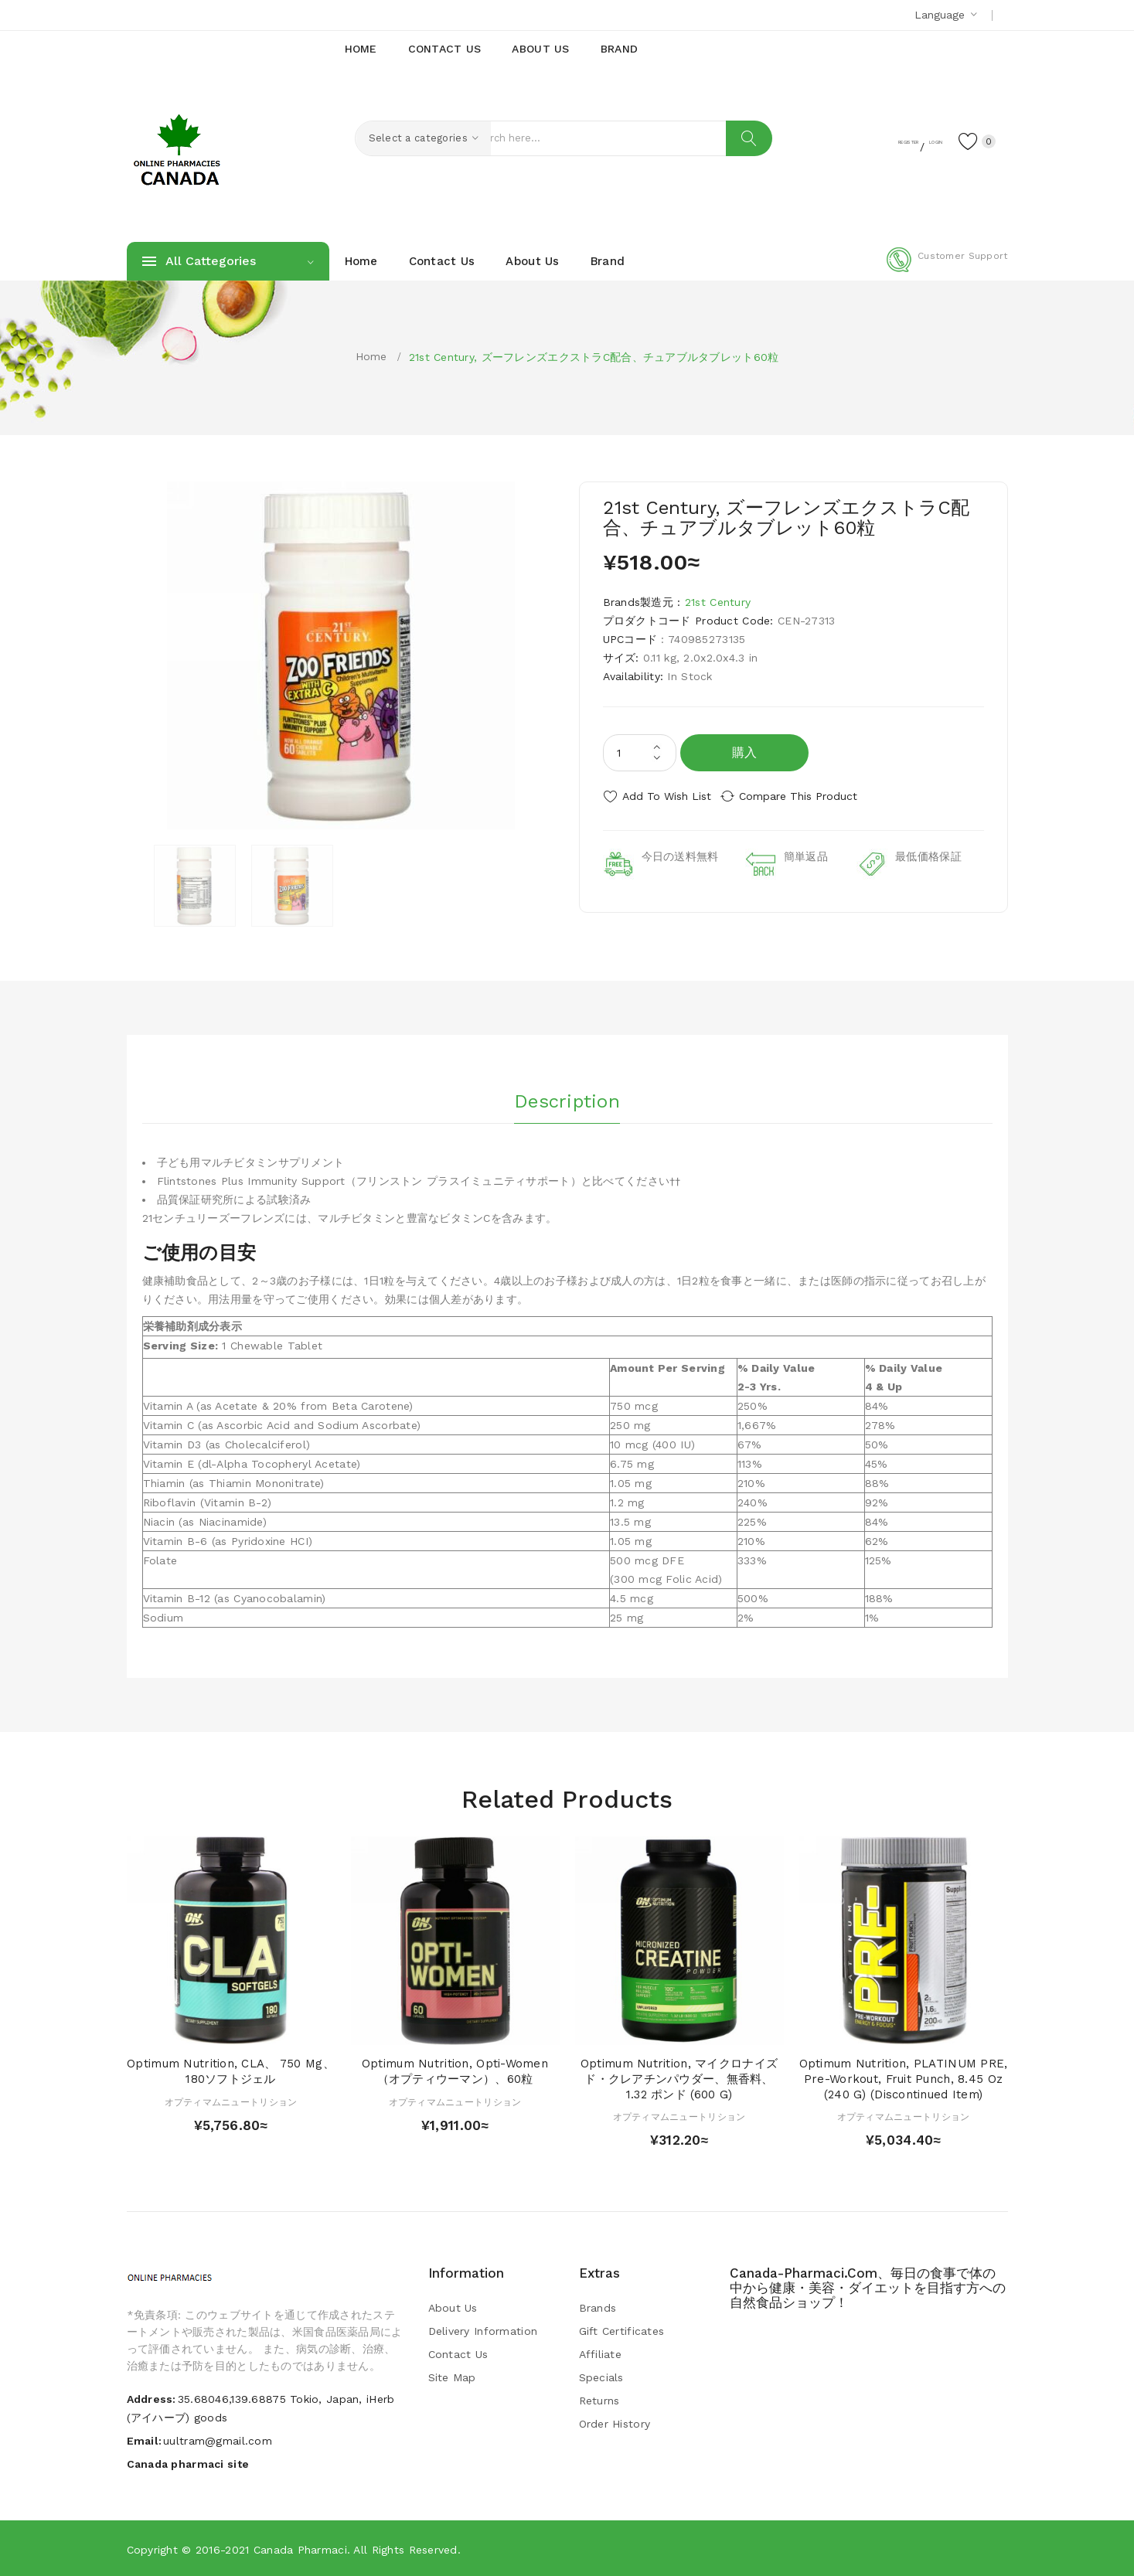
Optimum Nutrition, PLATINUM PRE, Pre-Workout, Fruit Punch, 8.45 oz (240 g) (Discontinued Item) (903, 2078)
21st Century (718, 602)
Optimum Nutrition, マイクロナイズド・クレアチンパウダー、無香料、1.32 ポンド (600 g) (679, 2078)
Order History (615, 2423)
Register (853, 140)
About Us (453, 2307)
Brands (598, 2307)
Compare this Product (811, 796)
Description (567, 1097)
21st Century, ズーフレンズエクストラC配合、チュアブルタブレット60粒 (594, 357)
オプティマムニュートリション (231, 2100)
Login (912, 140)
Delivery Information (483, 2330)
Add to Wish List (666, 796)
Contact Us (458, 2353)
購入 (745, 752)
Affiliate (600, 2353)
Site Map (452, 2376)
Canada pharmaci (300, 2549)
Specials (601, 2376)
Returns (599, 2400)
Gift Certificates (622, 2330)
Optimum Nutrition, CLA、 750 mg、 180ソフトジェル (231, 2070)
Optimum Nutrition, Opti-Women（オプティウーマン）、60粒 (455, 2070)
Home (371, 356)
